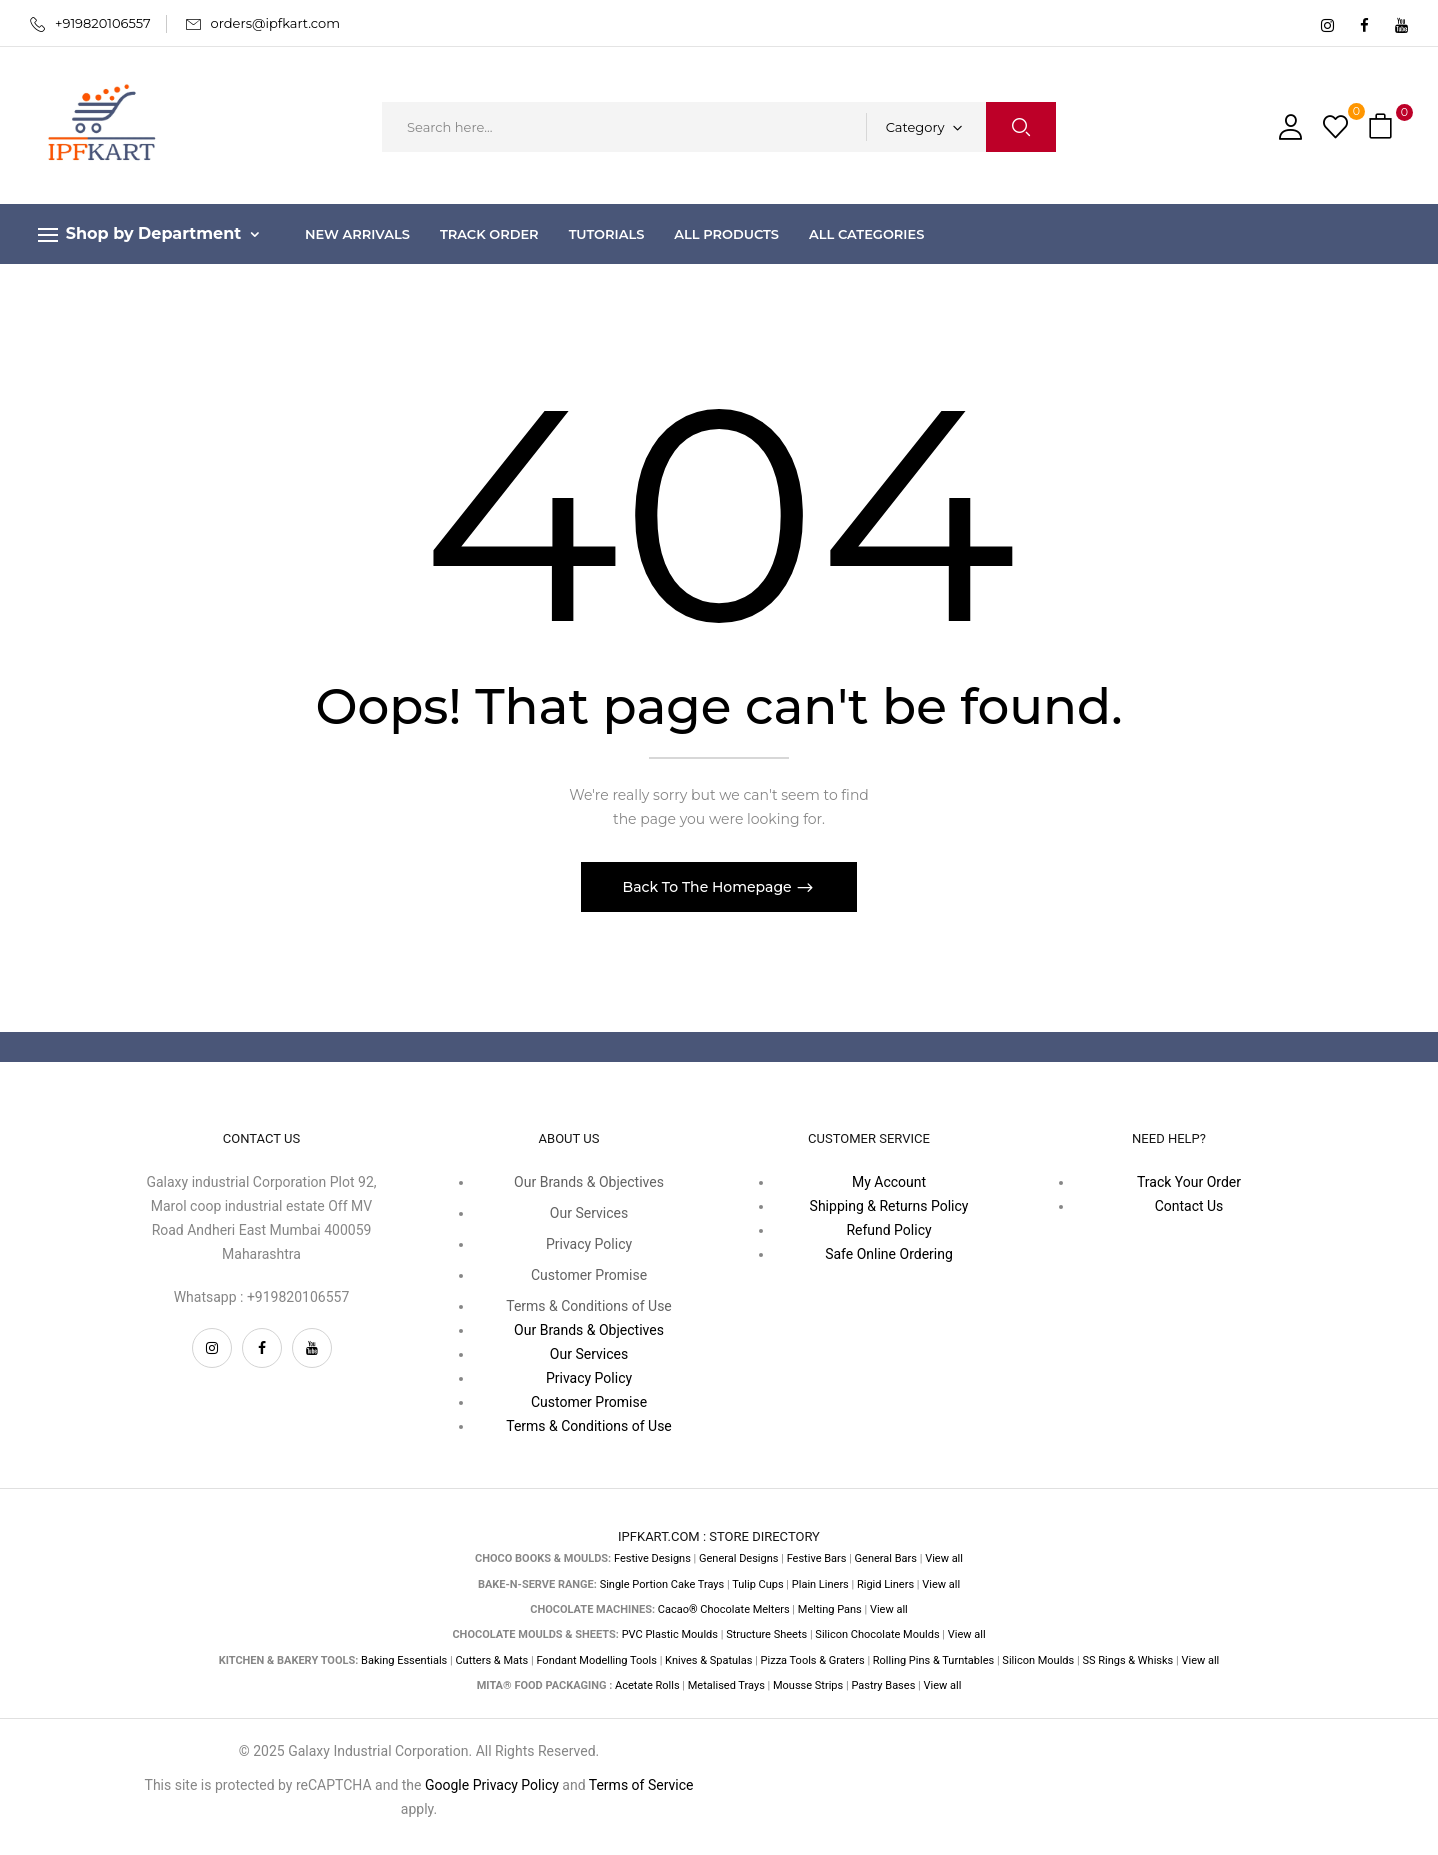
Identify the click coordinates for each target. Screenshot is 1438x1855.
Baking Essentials (404, 1660)
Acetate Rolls (647, 1685)
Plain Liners (820, 1584)
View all (944, 1558)
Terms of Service (641, 1785)
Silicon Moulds (1038, 1660)
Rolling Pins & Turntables (933, 1660)
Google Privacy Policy (492, 1785)
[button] (1383, 127)
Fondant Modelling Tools (596, 1660)
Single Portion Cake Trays (662, 1584)
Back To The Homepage (709, 887)
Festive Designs (652, 1558)
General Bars (886, 1558)
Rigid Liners (885, 1584)
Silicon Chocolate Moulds (877, 1634)
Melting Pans (830, 1609)
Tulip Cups (757, 1584)
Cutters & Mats (491, 1660)
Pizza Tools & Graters (813, 1660)
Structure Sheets (766, 1634)
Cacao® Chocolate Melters (724, 1609)
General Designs (738, 1558)
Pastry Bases (883, 1685)
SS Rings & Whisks (1127, 1660)
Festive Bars (817, 1558)
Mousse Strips (808, 1685)
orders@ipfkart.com (275, 23)
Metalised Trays (726, 1685)
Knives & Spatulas (708, 1660)
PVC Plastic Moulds (670, 1634)
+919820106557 (103, 23)
